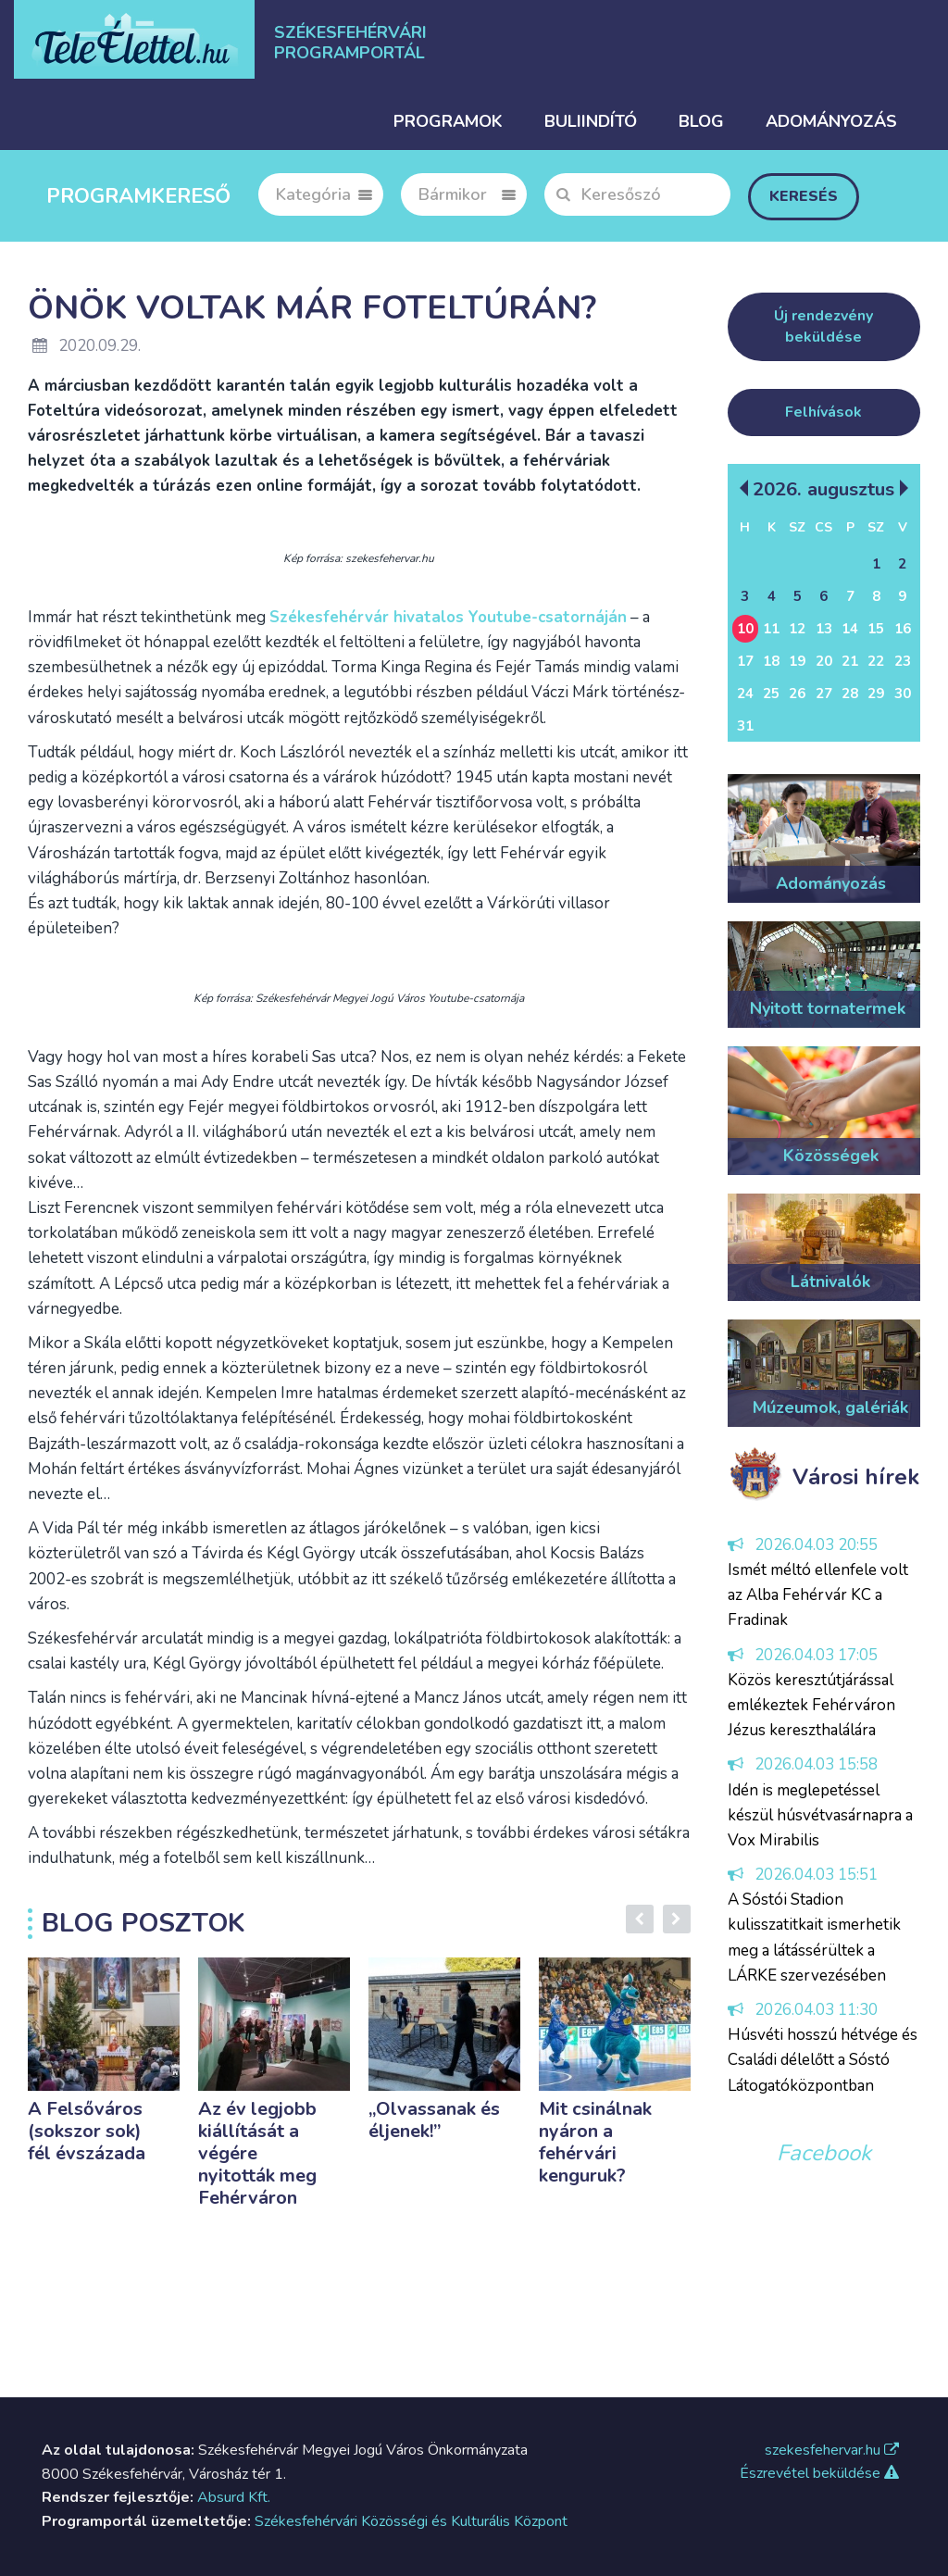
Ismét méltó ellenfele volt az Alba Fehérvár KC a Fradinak (818, 1595)
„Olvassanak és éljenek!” (434, 2120)
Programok (448, 121)
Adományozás (831, 121)
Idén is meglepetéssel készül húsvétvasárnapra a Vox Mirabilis (820, 1815)
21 (850, 661)
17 (745, 661)
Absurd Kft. (233, 2497)
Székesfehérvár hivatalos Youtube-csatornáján (448, 617)
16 (902, 628)
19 (797, 661)
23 (902, 661)
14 (850, 628)
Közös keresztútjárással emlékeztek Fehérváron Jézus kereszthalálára (811, 1705)
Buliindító (590, 121)
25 (771, 693)
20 (824, 661)
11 (771, 628)
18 (771, 661)
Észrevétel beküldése (819, 2473)
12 (797, 628)
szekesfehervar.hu (832, 2450)
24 (745, 693)
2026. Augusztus (823, 488)
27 (824, 693)
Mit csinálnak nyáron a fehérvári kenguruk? (595, 2142)
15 (875, 628)
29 (875, 693)
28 (850, 693)
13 (824, 628)
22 (875, 661)
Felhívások (823, 412)
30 (902, 693)
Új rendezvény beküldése (823, 326)
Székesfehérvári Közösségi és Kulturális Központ (411, 2521)
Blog (701, 121)
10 (745, 628)
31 (745, 726)
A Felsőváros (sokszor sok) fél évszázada (86, 2131)
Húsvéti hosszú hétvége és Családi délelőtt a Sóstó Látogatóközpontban (822, 2059)
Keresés (803, 196)
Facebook (824, 2153)
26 (797, 693)
